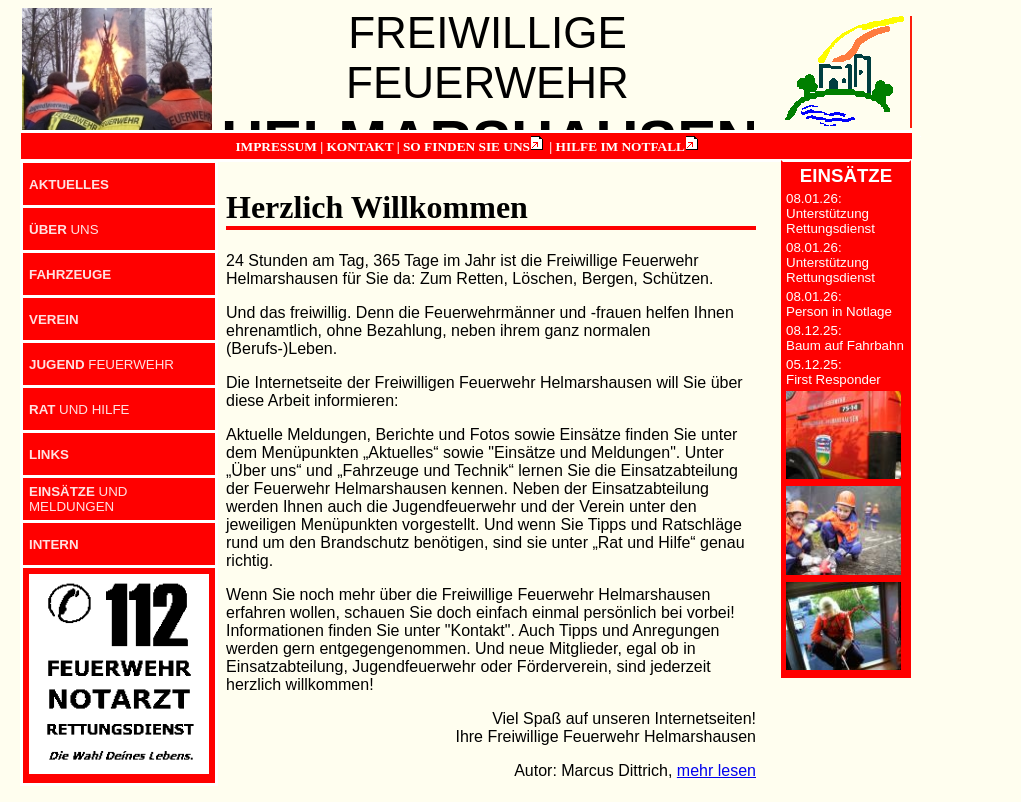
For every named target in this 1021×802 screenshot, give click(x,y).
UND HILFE (79, 409)
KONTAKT (359, 146)
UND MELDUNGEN (78, 499)
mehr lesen (716, 770)
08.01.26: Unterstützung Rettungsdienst (830, 213)
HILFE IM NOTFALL (620, 146)
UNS (64, 229)
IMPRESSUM (275, 146)
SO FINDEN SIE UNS (466, 146)
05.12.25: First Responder (833, 372)
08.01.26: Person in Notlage (839, 304)
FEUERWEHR (101, 364)
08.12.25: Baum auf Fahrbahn (845, 338)
